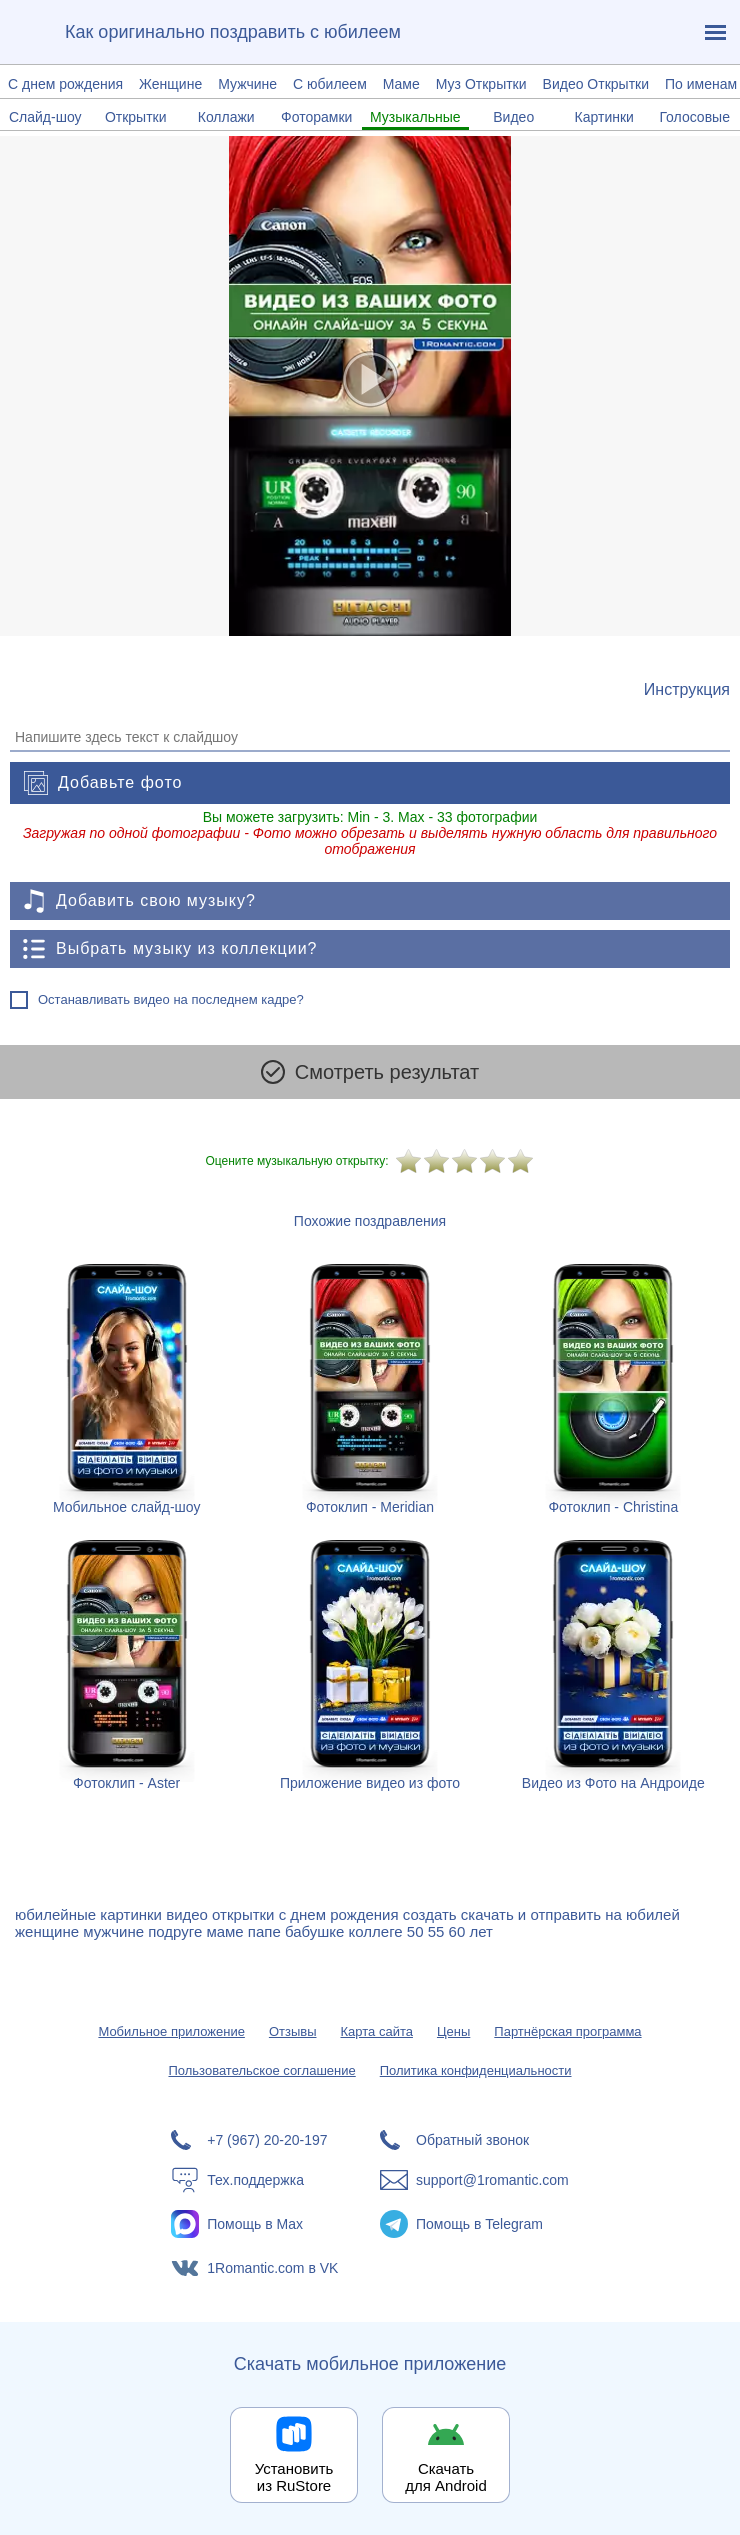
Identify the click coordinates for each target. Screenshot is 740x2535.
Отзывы (293, 2031)
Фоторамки (316, 117)
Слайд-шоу (45, 117)
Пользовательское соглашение (261, 2070)
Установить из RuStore (294, 2477)
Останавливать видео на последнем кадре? (171, 999)
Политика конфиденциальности (476, 2070)
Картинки (604, 117)
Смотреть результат (370, 1072)
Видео (513, 117)
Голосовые (694, 117)
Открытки (136, 117)
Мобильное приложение (171, 2031)
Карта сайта (377, 2031)
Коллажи (226, 117)
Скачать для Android (446, 2477)
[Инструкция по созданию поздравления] (687, 690)
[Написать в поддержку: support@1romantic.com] (474, 2180)
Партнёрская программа (567, 2031)
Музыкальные (415, 117)
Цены (453, 2031)
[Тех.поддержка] (265, 2180)
